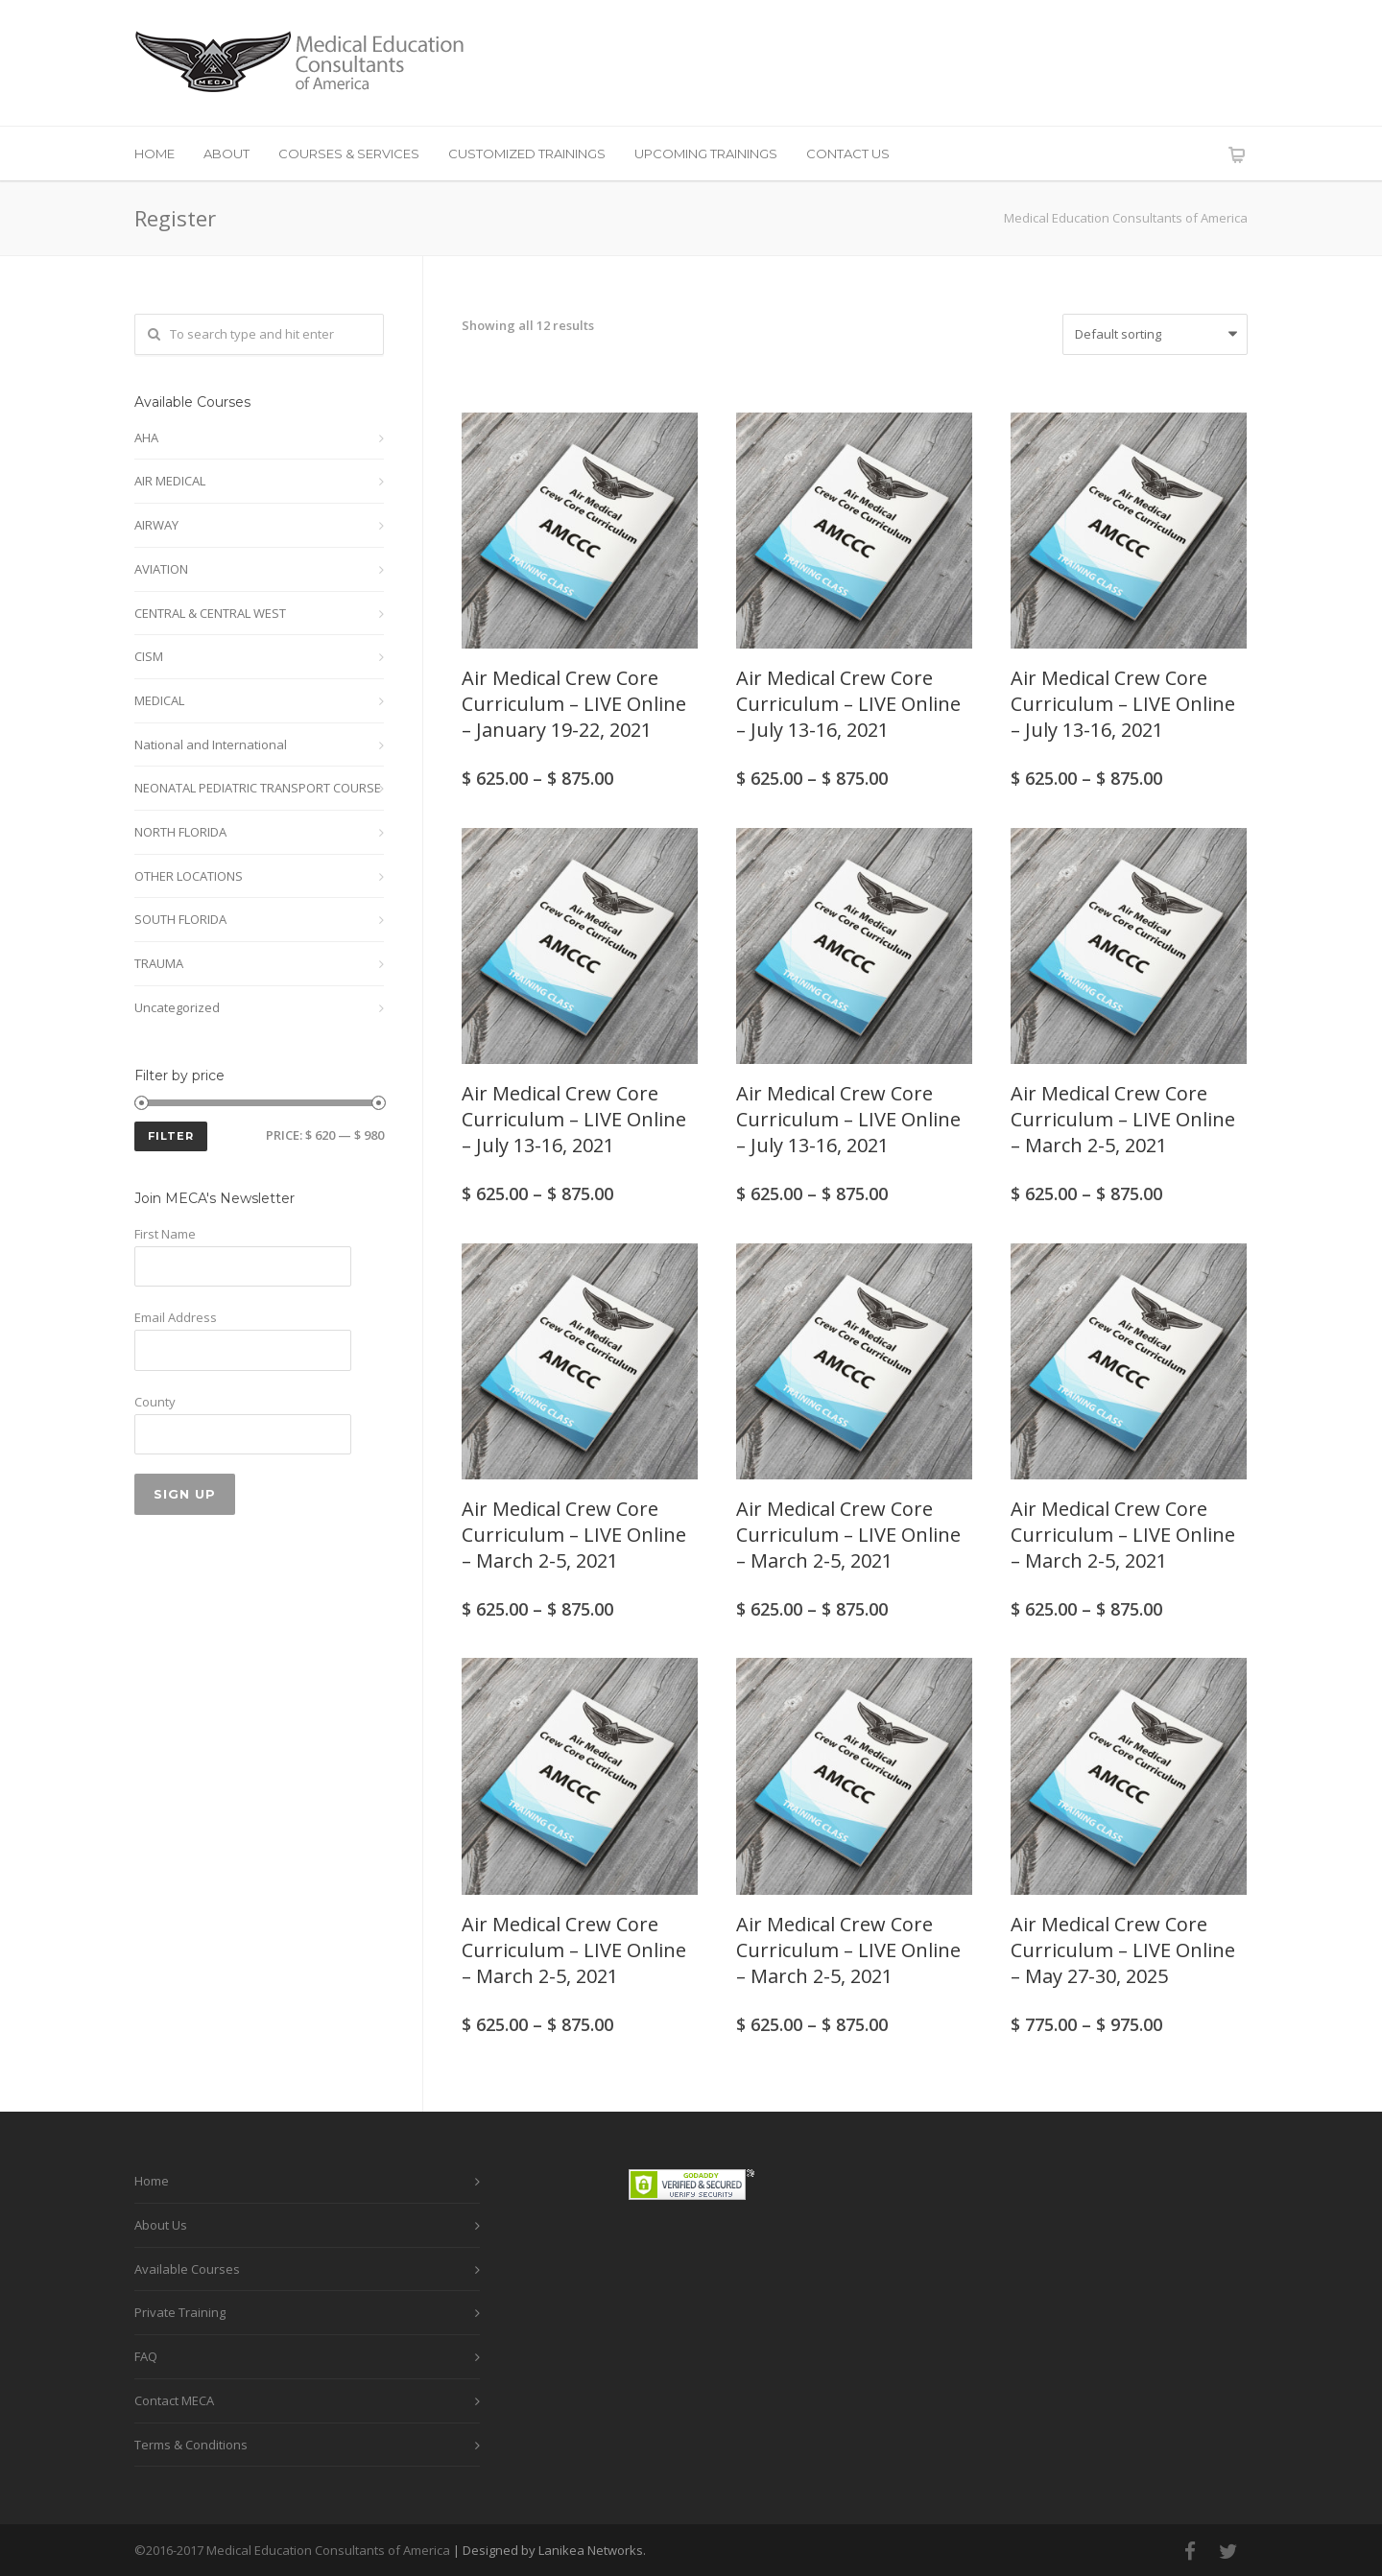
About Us (160, 2224)
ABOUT (226, 153)
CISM (148, 656)
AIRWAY (156, 524)
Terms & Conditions (191, 2444)
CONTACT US (848, 153)
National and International (210, 744)
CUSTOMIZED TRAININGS (527, 153)
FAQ (145, 2356)
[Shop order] (1155, 334)
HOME (154, 153)
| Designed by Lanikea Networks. (549, 2550)
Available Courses (187, 2269)
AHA (146, 437)
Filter (171, 1136)
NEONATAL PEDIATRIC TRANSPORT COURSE (257, 787)
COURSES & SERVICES (348, 153)
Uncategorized (177, 1007)
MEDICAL (159, 700)
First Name (165, 1233)
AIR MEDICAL (169, 480)
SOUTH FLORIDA (180, 919)
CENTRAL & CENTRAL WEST (210, 613)
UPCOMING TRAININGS (705, 153)
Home (151, 2180)
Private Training (180, 2312)
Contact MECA (174, 2400)
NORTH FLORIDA (180, 831)
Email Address (175, 1317)
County (155, 1401)
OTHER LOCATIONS (188, 876)
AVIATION (161, 569)
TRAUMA (158, 963)
